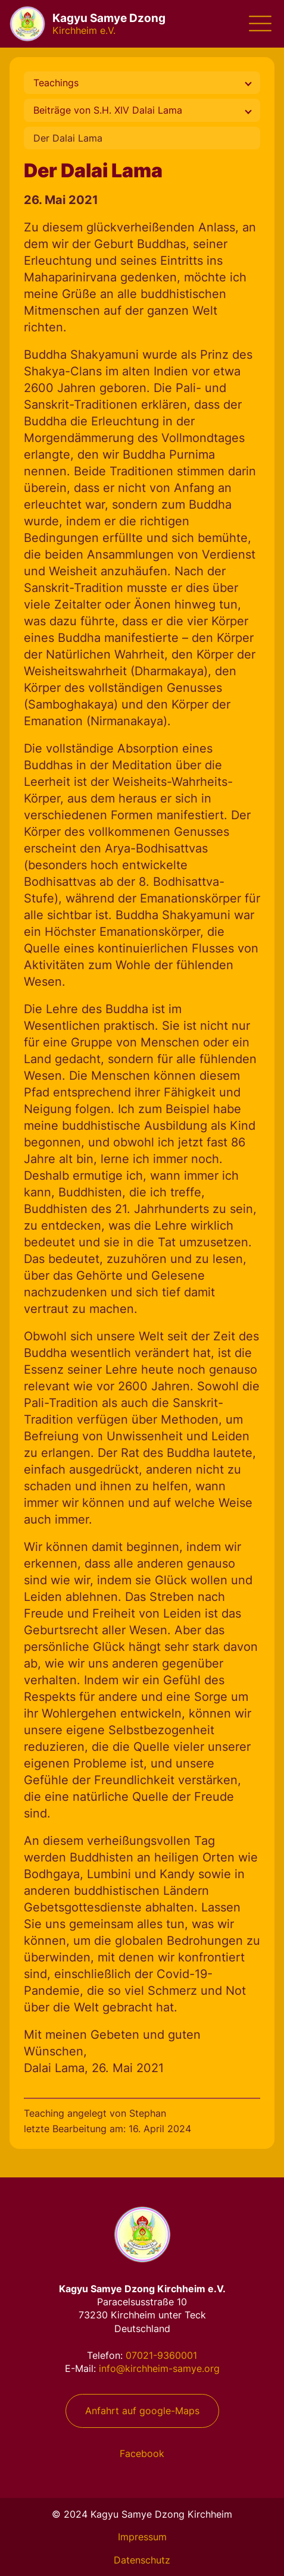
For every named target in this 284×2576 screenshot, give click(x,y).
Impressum (142, 2537)
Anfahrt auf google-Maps (142, 2411)
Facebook (142, 2453)
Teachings (56, 83)
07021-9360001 (161, 2355)
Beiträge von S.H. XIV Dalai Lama (107, 110)
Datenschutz (142, 2560)
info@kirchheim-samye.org (159, 2368)
